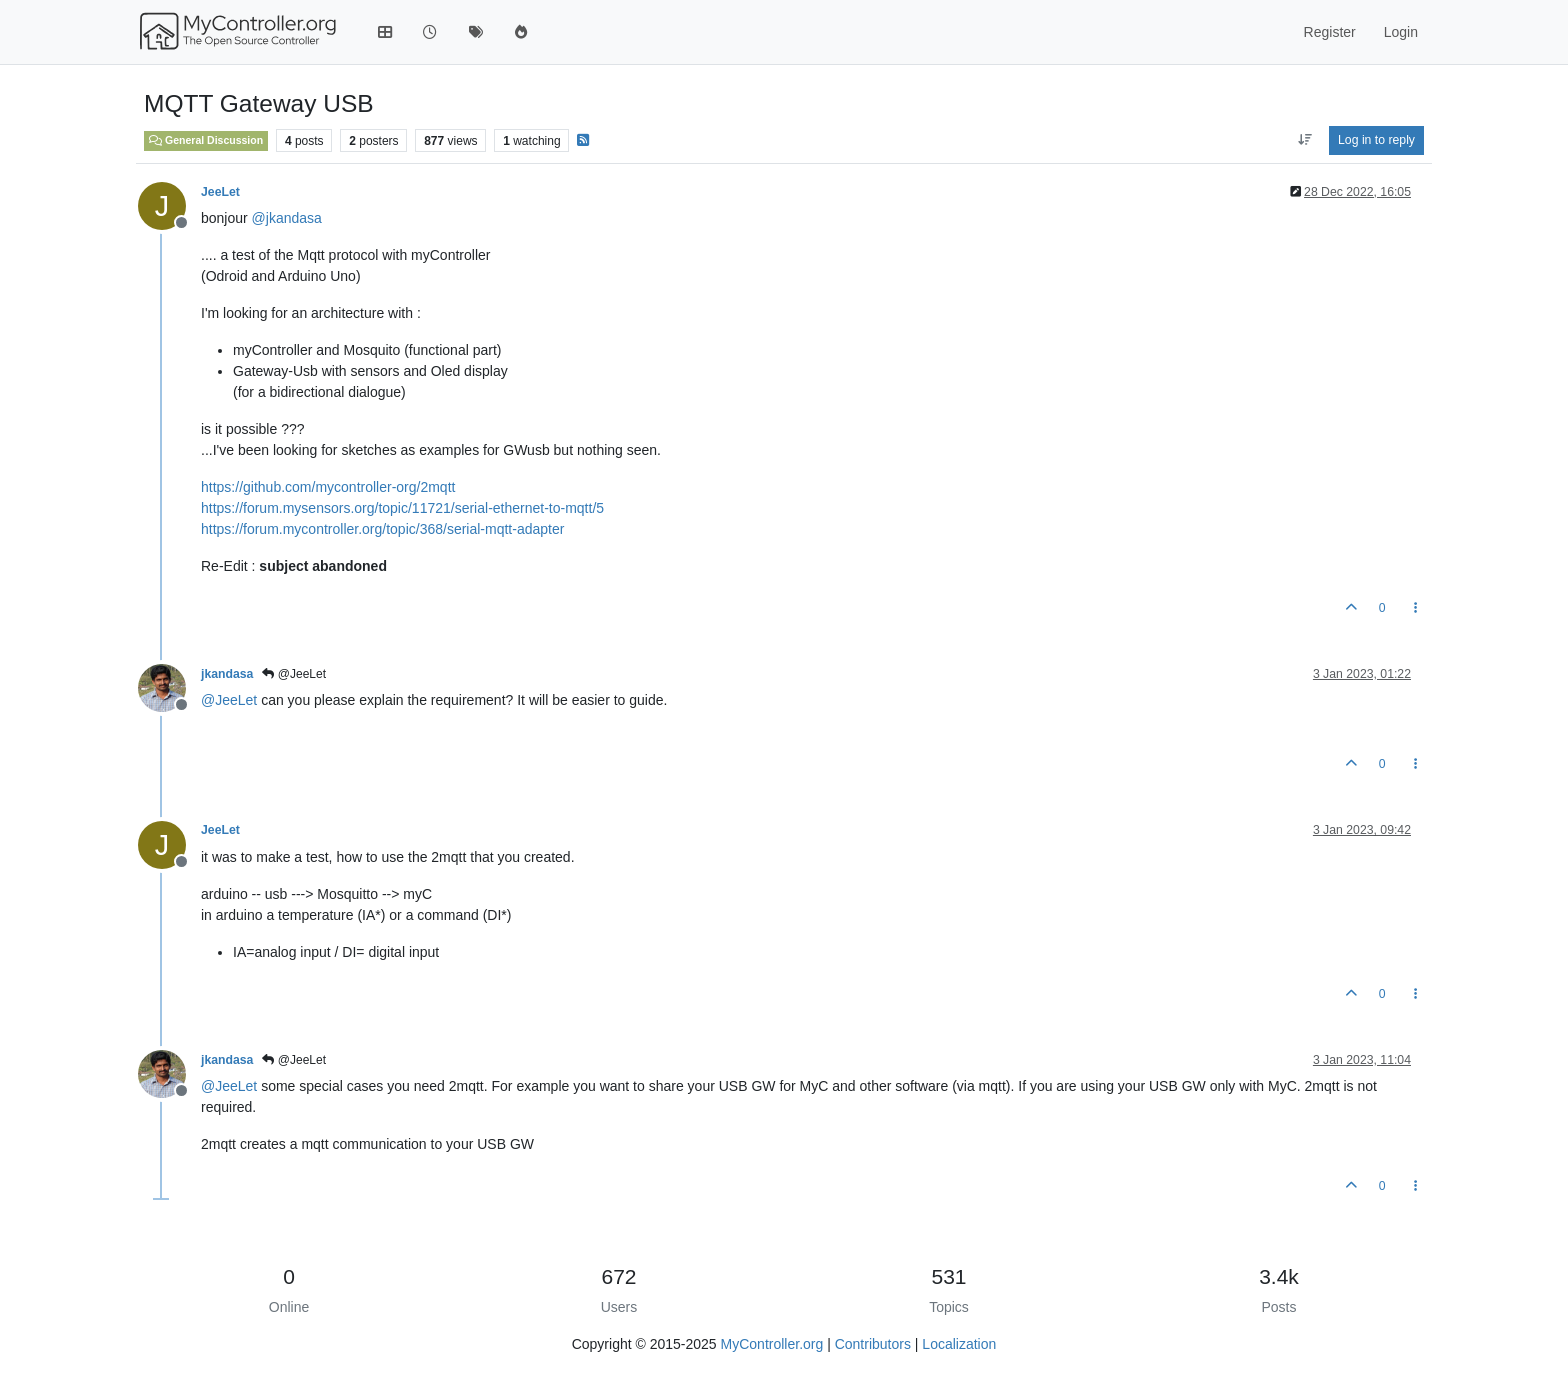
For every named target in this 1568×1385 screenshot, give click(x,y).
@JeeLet (294, 674)
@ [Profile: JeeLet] (229, 700)
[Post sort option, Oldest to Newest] (1304, 140)
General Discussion (206, 140)
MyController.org (772, 1344)
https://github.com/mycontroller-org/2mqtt (328, 487)
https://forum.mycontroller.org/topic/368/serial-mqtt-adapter (382, 529)
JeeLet (220, 192)
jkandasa (227, 674)
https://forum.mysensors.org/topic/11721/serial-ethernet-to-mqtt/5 (402, 508)
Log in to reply (1376, 140)
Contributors (873, 1344)
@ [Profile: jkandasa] (287, 218)
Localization (959, 1344)
